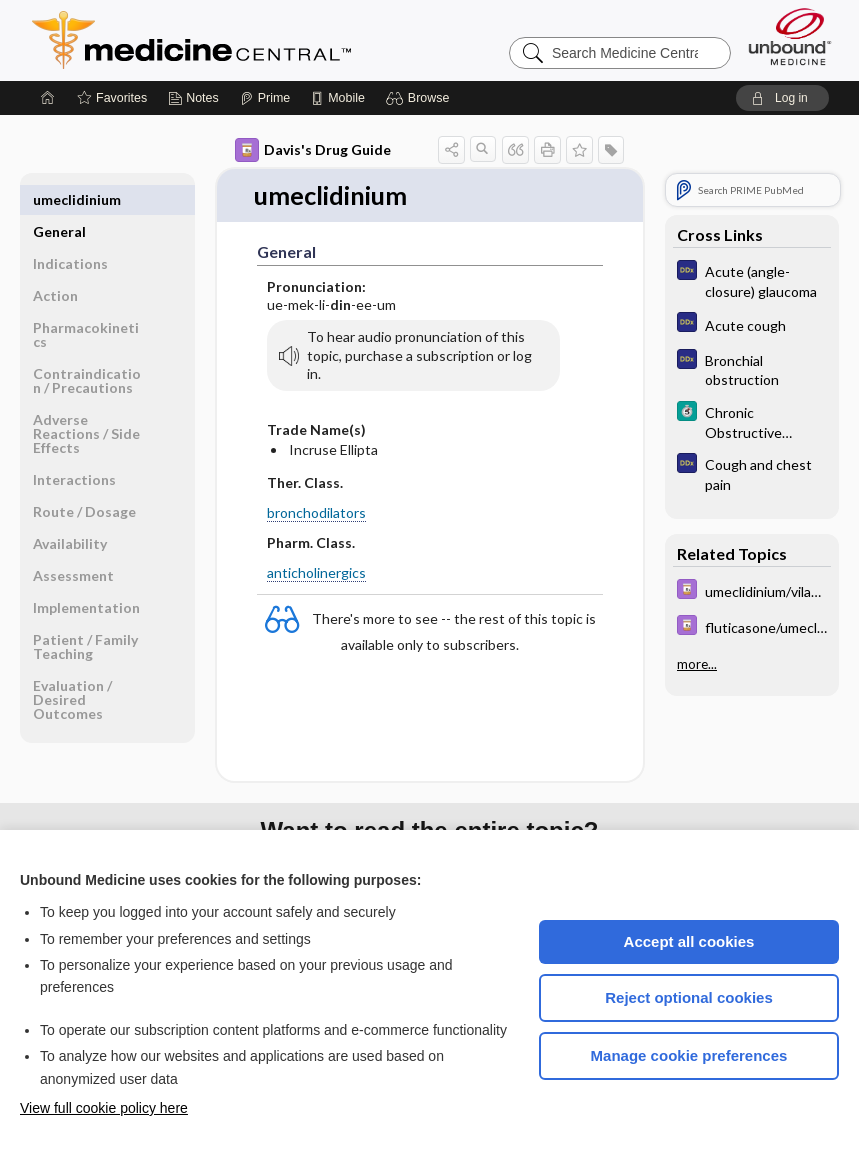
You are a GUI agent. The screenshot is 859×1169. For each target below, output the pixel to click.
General (59, 199)
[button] (420, 98)
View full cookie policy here (104, 1108)
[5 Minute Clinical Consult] (752, 421)
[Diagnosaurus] (752, 280)
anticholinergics (316, 573)
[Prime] (265, 98)
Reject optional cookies (689, 997)
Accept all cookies (689, 941)
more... (697, 664)
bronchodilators (316, 512)
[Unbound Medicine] (790, 36)
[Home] (48, 98)
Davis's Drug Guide (313, 150)
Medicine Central (280, 40)
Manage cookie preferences (689, 1055)
